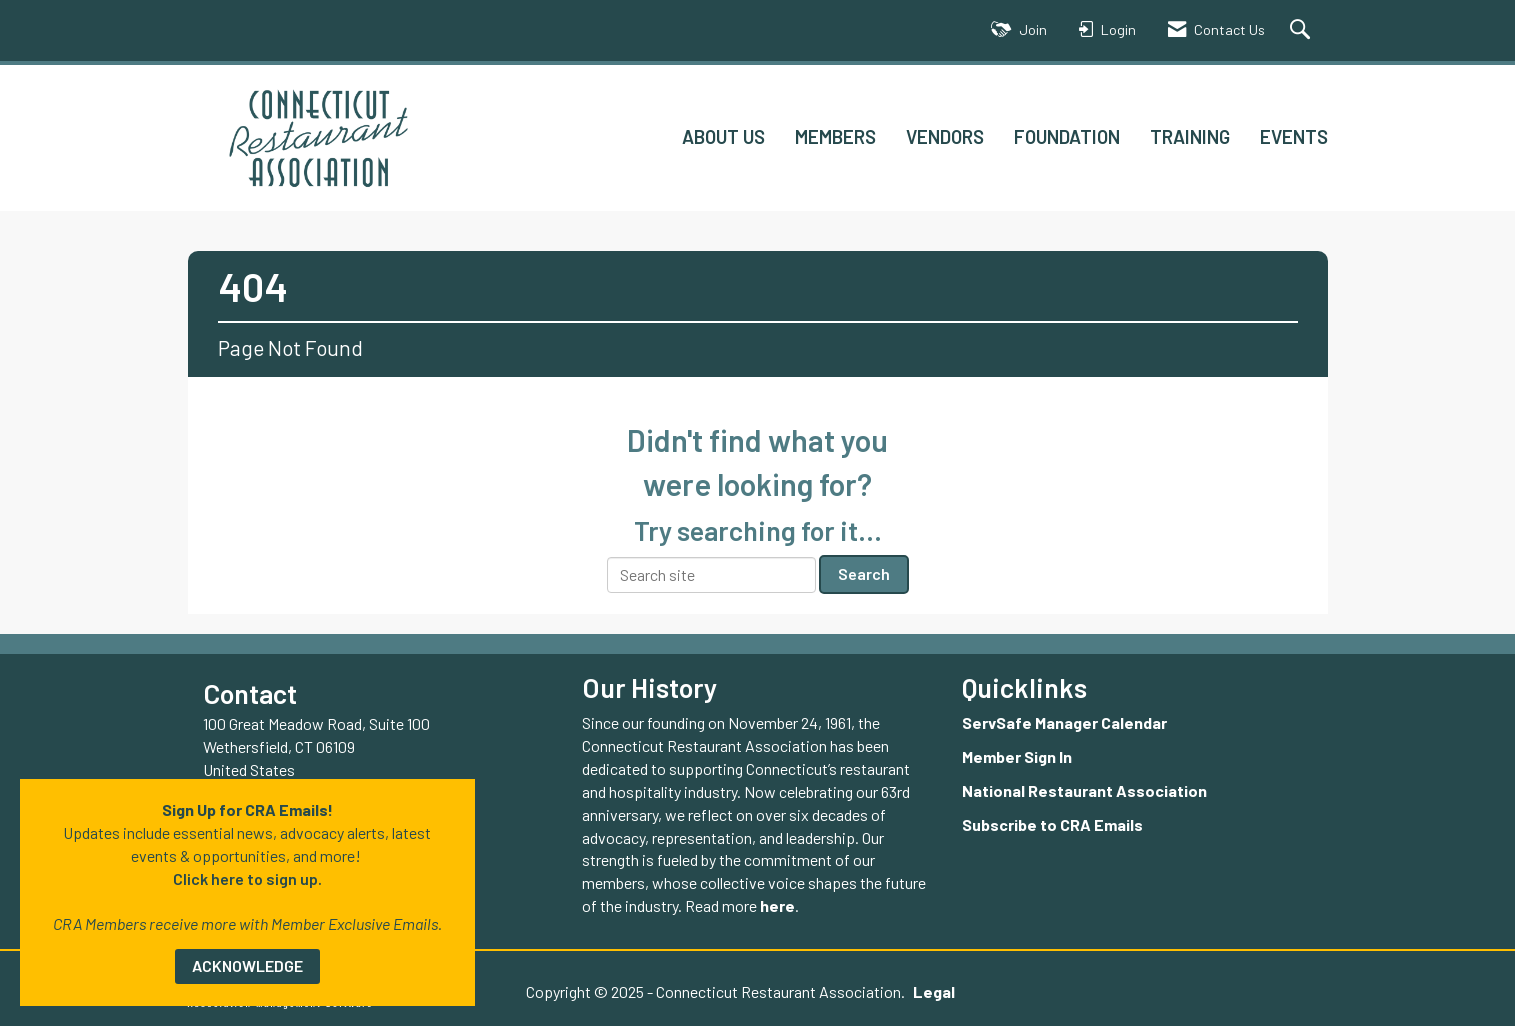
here (777, 905)
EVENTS (1294, 136)
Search (864, 573)
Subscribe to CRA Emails (1052, 824)
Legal (934, 991)
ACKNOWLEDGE (247, 965)
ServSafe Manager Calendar (1064, 722)
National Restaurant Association (1084, 790)
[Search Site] (1302, 30)
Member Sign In (1017, 756)
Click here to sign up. (247, 878)
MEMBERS (835, 136)
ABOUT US (723, 136)
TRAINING (1190, 136)
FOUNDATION (1067, 136)
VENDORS (945, 136)
